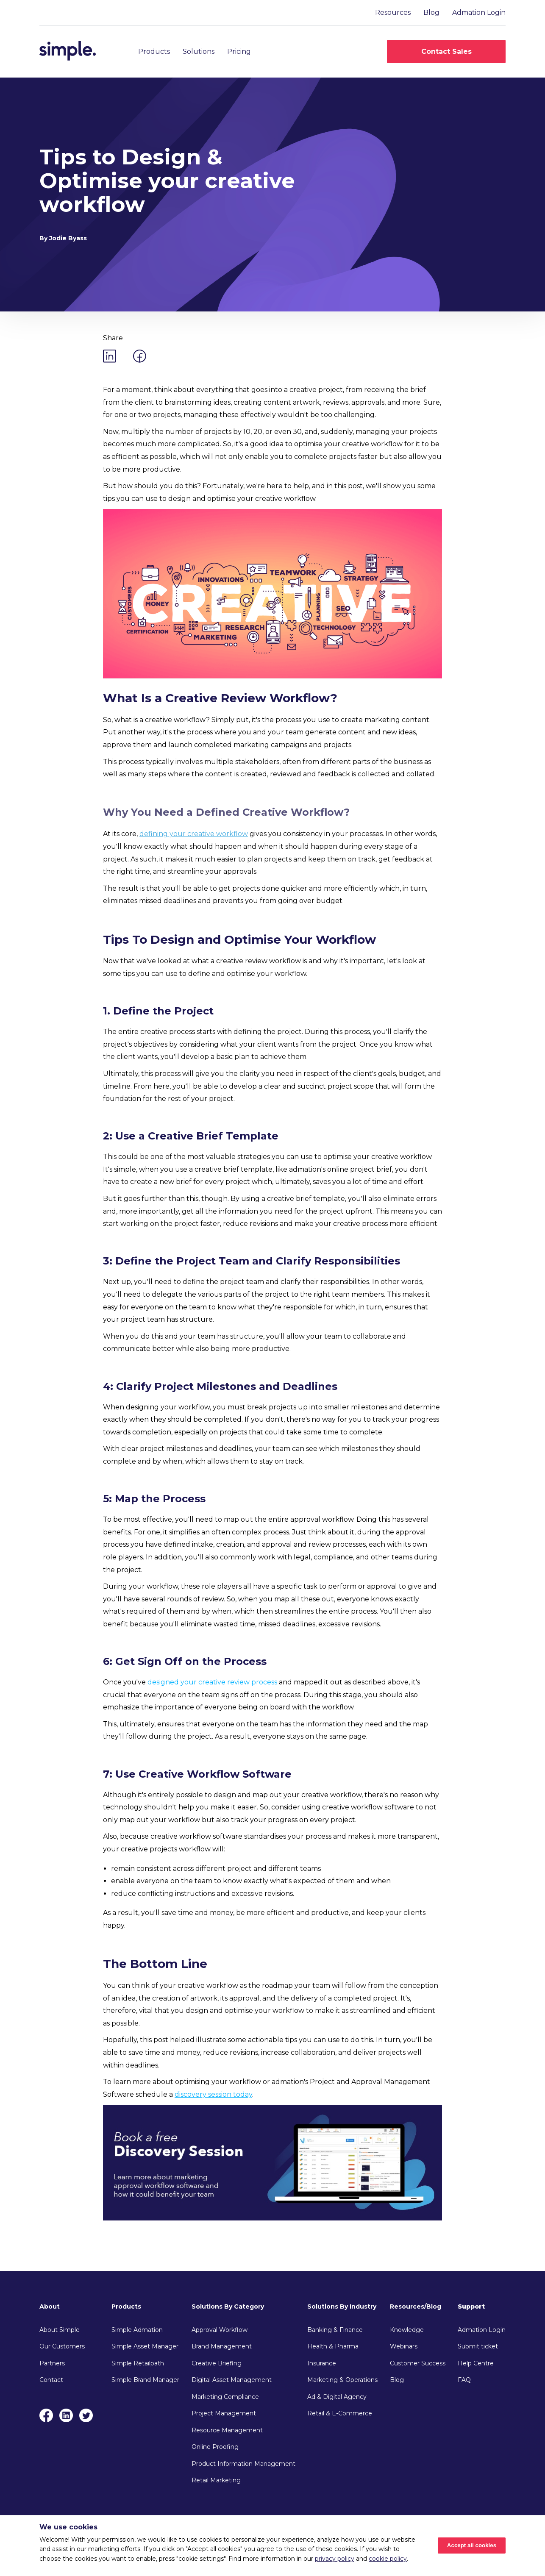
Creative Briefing (217, 2363)
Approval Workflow (219, 2330)
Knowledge (407, 2330)
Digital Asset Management (232, 2380)
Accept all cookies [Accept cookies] (471, 2545)
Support (471, 2306)
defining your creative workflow (193, 834)
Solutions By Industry (341, 2306)
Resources (393, 12)
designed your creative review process (212, 1682)
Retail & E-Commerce (339, 2413)
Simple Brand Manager (145, 2380)
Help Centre (476, 2363)
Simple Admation (137, 2330)
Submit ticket (478, 2346)
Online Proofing (215, 2447)
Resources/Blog (415, 2306)
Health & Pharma (333, 2346)
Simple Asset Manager (144, 2346)
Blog (431, 12)
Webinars (403, 2346)
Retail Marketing (216, 2480)
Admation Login (479, 12)
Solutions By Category (228, 2306)
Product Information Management (243, 2464)
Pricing (239, 51)
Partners (52, 2363)
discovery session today (213, 2094)
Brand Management (222, 2346)
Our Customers (62, 2346)
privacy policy (334, 2558)
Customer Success (417, 2363)
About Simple (59, 2330)
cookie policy (388, 2558)
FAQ (464, 2380)
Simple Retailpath (137, 2363)
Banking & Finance (335, 2330)
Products (154, 51)
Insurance (321, 2363)
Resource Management (227, 2430)
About (49, 2306)
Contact (51, 2380)
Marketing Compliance (225, 2397)
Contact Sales (446, 51)
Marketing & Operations (342, 2380)
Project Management (224, 2413)
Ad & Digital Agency (337, 2397)
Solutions (198, 51)
